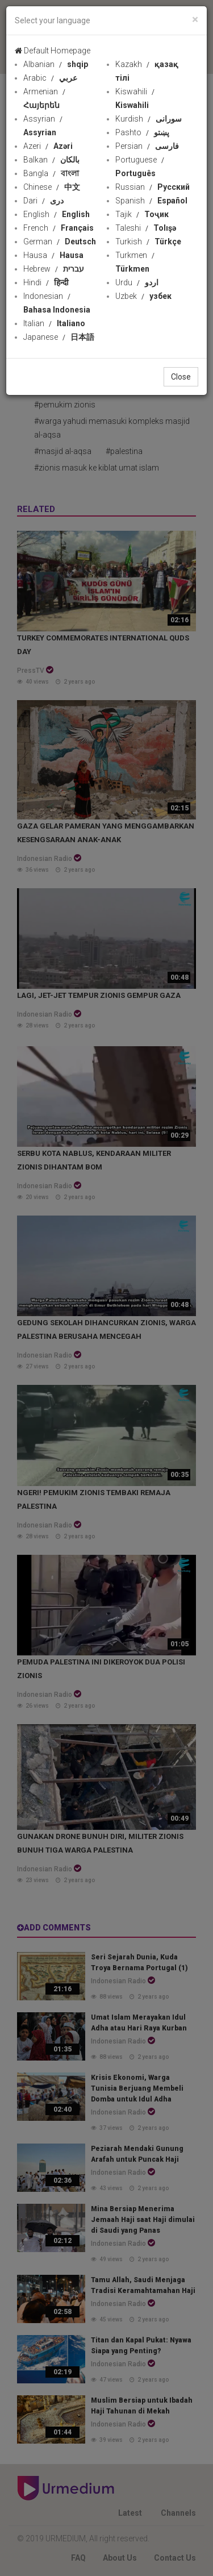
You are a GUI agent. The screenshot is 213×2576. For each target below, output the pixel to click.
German (59, 241)
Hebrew (53, 268)
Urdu (136, 282)
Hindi (46, 282)
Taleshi (145, 227)
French (58, 227)
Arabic (50, 77)
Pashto (142, 132)
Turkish (148, 241)
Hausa (53, 255)
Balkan (51, 159)
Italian (54, 323)
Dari (43, 200)
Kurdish (148, 118)
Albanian (55, 64)
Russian (152, 187)
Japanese (58, 337)
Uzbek (143, 296)
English (56, 214)
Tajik (142, 214)
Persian (147, 146)
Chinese (51, 187)
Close (181, 376)
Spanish (151, 200)
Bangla (51, 173)
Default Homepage (52, 50)
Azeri (48, 146)
